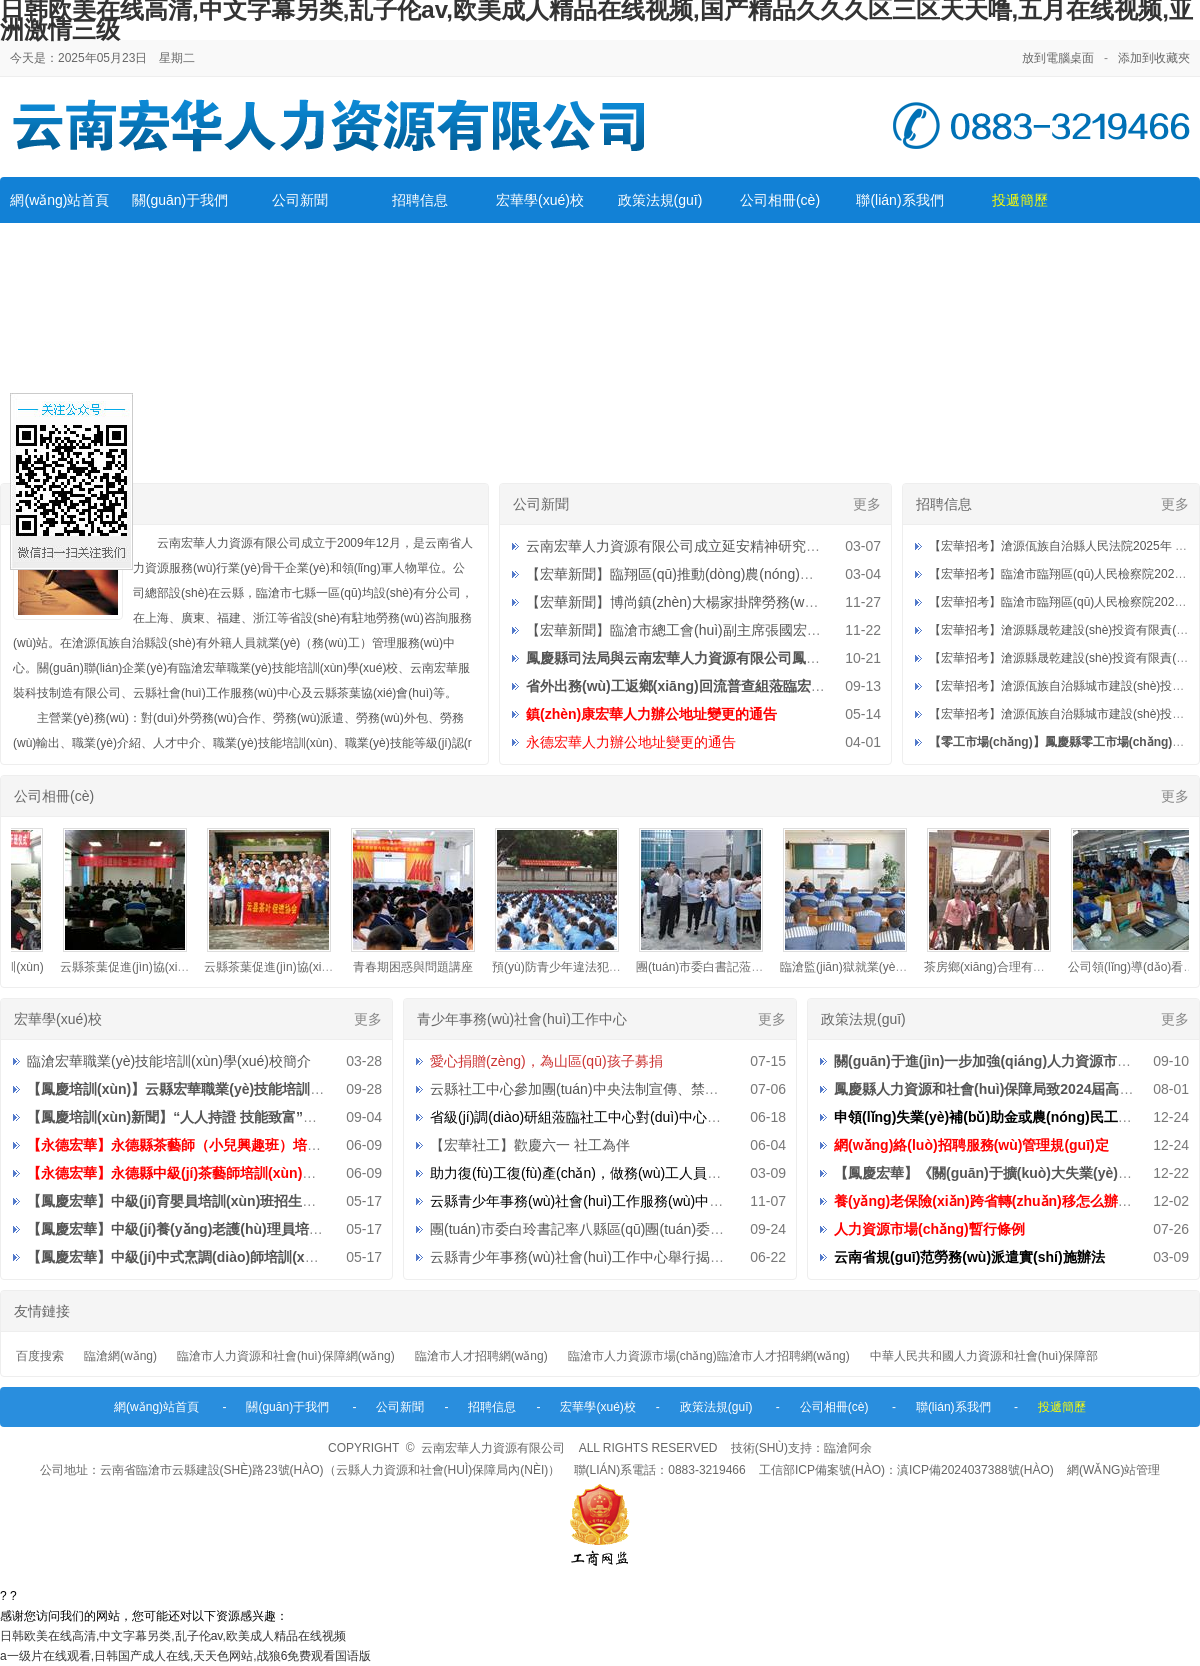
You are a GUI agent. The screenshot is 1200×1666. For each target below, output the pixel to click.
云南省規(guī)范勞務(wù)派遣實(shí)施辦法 (969, 1257)
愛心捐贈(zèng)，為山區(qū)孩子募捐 (546, 1061)
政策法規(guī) (660, 200)
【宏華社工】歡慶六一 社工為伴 (530, 1145)
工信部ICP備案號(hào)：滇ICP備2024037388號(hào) (906, 1470)
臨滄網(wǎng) (120, 1356)
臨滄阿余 (848, 1448)
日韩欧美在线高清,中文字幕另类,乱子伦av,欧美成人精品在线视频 (173, 1636)
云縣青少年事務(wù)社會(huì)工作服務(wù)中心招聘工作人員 (618, 1201)
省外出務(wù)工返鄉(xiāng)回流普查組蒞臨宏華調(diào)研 (708, 686)
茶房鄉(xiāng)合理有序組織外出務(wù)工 (1040, 967)
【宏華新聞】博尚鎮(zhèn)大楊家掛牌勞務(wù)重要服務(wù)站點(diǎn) (745, 602)
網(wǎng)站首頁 (59, 200)
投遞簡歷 (1020, 200)
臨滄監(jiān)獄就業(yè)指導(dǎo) (874, 967)
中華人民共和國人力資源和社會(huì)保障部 (984, 1356)
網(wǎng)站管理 (1113, 1470)
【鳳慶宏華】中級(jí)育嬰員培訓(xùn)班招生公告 (178, 1201)
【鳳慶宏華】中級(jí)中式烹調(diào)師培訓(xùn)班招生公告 (211, 1257)
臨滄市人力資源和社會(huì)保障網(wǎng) (286, 1356)
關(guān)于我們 (180, 200)
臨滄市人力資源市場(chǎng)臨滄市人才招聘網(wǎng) (709, 1356)
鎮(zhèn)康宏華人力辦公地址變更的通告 (651, 714)
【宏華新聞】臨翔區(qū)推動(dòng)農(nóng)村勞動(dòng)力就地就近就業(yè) (765, 574)
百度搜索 (40, 1356)
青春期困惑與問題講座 (421, 967)
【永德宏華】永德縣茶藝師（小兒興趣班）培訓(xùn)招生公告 (219, 1145)
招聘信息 (420, 200)
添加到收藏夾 (1154, 58)
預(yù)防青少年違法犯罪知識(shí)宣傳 (600, 967)
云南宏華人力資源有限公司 (493, 1448)
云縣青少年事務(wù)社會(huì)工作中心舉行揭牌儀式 (591, 1257)
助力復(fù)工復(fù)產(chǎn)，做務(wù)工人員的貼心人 (596, 1173)
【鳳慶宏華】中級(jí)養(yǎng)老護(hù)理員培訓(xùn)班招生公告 (227, 1229)
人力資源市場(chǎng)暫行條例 (929, 1229)
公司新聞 (300, 200)
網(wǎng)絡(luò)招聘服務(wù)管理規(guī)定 (971, 1145)
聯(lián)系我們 (899, 200)
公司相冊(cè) (780, 200)
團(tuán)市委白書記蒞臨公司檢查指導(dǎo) (758, 967)
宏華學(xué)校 (540, 200)
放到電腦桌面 (1058, 58)
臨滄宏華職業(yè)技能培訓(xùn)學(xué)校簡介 (169, 1061)
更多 (867, 504)
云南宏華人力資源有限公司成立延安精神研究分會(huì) (694, 546)
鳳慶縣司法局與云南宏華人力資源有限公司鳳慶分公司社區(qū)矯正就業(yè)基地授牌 (789, 658)
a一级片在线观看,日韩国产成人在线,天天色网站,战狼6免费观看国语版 (185, 1656)
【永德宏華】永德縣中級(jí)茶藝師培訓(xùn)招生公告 (192, 1173)
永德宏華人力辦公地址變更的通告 (631, 742)
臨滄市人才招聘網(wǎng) (481, 1356)
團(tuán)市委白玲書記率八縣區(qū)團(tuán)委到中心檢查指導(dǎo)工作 (649, 1229)
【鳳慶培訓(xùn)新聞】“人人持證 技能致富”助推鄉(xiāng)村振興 (230, 1117)
